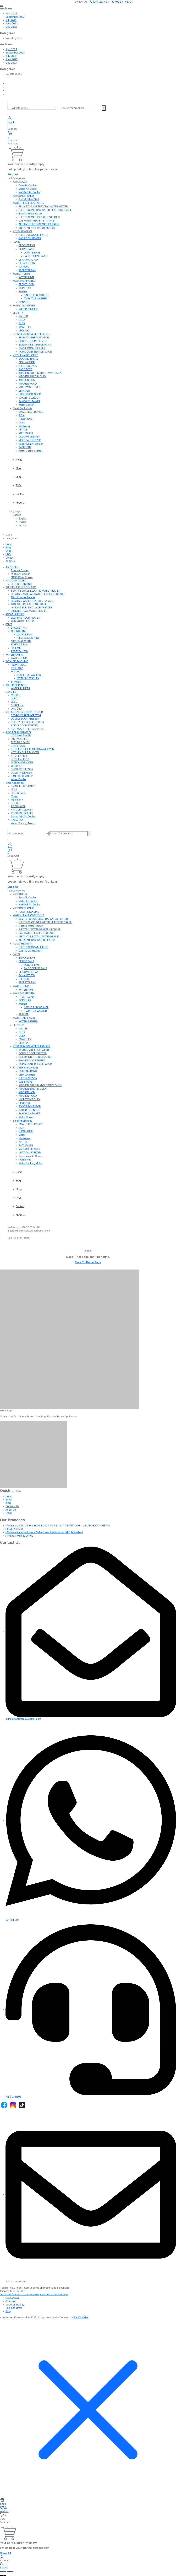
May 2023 (11, 26)
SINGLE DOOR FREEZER (32, 348)
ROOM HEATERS (22, 231)
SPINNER (24, 302)
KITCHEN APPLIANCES (25, 355)
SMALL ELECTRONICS (31, 411)
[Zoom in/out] (1, 2571)
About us (21, 502)
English (17, 514)
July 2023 (11, 20)
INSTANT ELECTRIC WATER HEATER (39, 224)
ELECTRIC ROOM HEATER (33, 234)
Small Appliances (22, 408)
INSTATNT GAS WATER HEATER (37, 227)
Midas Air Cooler (28, 188)
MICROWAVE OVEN (29, 387)
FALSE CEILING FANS (35, 256)
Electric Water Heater (31, 213)
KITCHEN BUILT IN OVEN (32, 376)
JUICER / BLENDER (29, 397)
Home (19, 459)
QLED (22, 323)
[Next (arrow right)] (4, 2575)
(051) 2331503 (99, 1)
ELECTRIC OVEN (28, 365)
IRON (21, 415)
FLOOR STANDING (29, 199)
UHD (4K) (24, 330)
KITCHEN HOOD (28, 383)
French (22, 521)
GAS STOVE (25, 369)
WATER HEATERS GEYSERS (28, 202)
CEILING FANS (26, 248)
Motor (22, 422)
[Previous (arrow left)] (1, 2575)
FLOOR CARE (26, 418)
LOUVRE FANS (32, 252)
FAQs (18, 485)
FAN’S (16, 241)
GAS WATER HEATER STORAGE (36, 220)
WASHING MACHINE (24, 280)
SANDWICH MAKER (29, 401)
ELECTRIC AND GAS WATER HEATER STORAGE (45, 209)
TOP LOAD (25, 288)
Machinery (24, 426)
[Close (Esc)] (11, 2571)
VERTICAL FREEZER (30, 440)
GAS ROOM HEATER (30, 238)
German (23, 525)
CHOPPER (24, 390)
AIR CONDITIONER (23, 195)
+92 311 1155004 (122, 1)
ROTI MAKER (26, 433)
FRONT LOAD (26, 284)
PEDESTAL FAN (27, 270)
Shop (19, 476)
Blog (18, 468)
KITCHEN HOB (27, 380)
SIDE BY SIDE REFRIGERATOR (35, 344)
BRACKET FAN (27, 245)
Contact (20, 494)
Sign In (11, 122)
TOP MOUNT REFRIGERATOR (35, 351)
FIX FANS (24, 266)
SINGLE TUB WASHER (36, 295)
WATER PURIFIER (28, 309)
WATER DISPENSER (24, 305)
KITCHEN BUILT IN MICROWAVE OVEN (40, 372)
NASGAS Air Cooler (29, 192)
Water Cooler (26, 404)
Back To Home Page (88, 1262)
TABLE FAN (25, 447)
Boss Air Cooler (27, 185)
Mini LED (23, 316)
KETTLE (23, 429)
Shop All (13, 174)
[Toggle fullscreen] (4, 2571)
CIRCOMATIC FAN (28, 259)
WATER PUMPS (21, 273)
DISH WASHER (27, 362)
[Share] (8, 2571)
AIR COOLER (20, 181)
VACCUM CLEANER (29, 436)
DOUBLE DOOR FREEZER (33, 340)
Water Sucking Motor (30, 450)
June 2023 (12, 23)
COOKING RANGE (28, 358)
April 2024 (11, 13)
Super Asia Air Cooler (31, 443)
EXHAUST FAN (27, 263)
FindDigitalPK (81, 2317)
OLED (22, 319)
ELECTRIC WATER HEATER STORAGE (39, 217)
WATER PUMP (26, 277)
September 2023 (15, 16)
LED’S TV (18, 312)
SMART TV (25, 326)
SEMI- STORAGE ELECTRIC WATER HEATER (43, 206)
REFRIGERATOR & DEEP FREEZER (31, 333)
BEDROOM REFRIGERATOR (34, 337)
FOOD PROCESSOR (30, 394)
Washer (23, 291)
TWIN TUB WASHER (35, 298)
